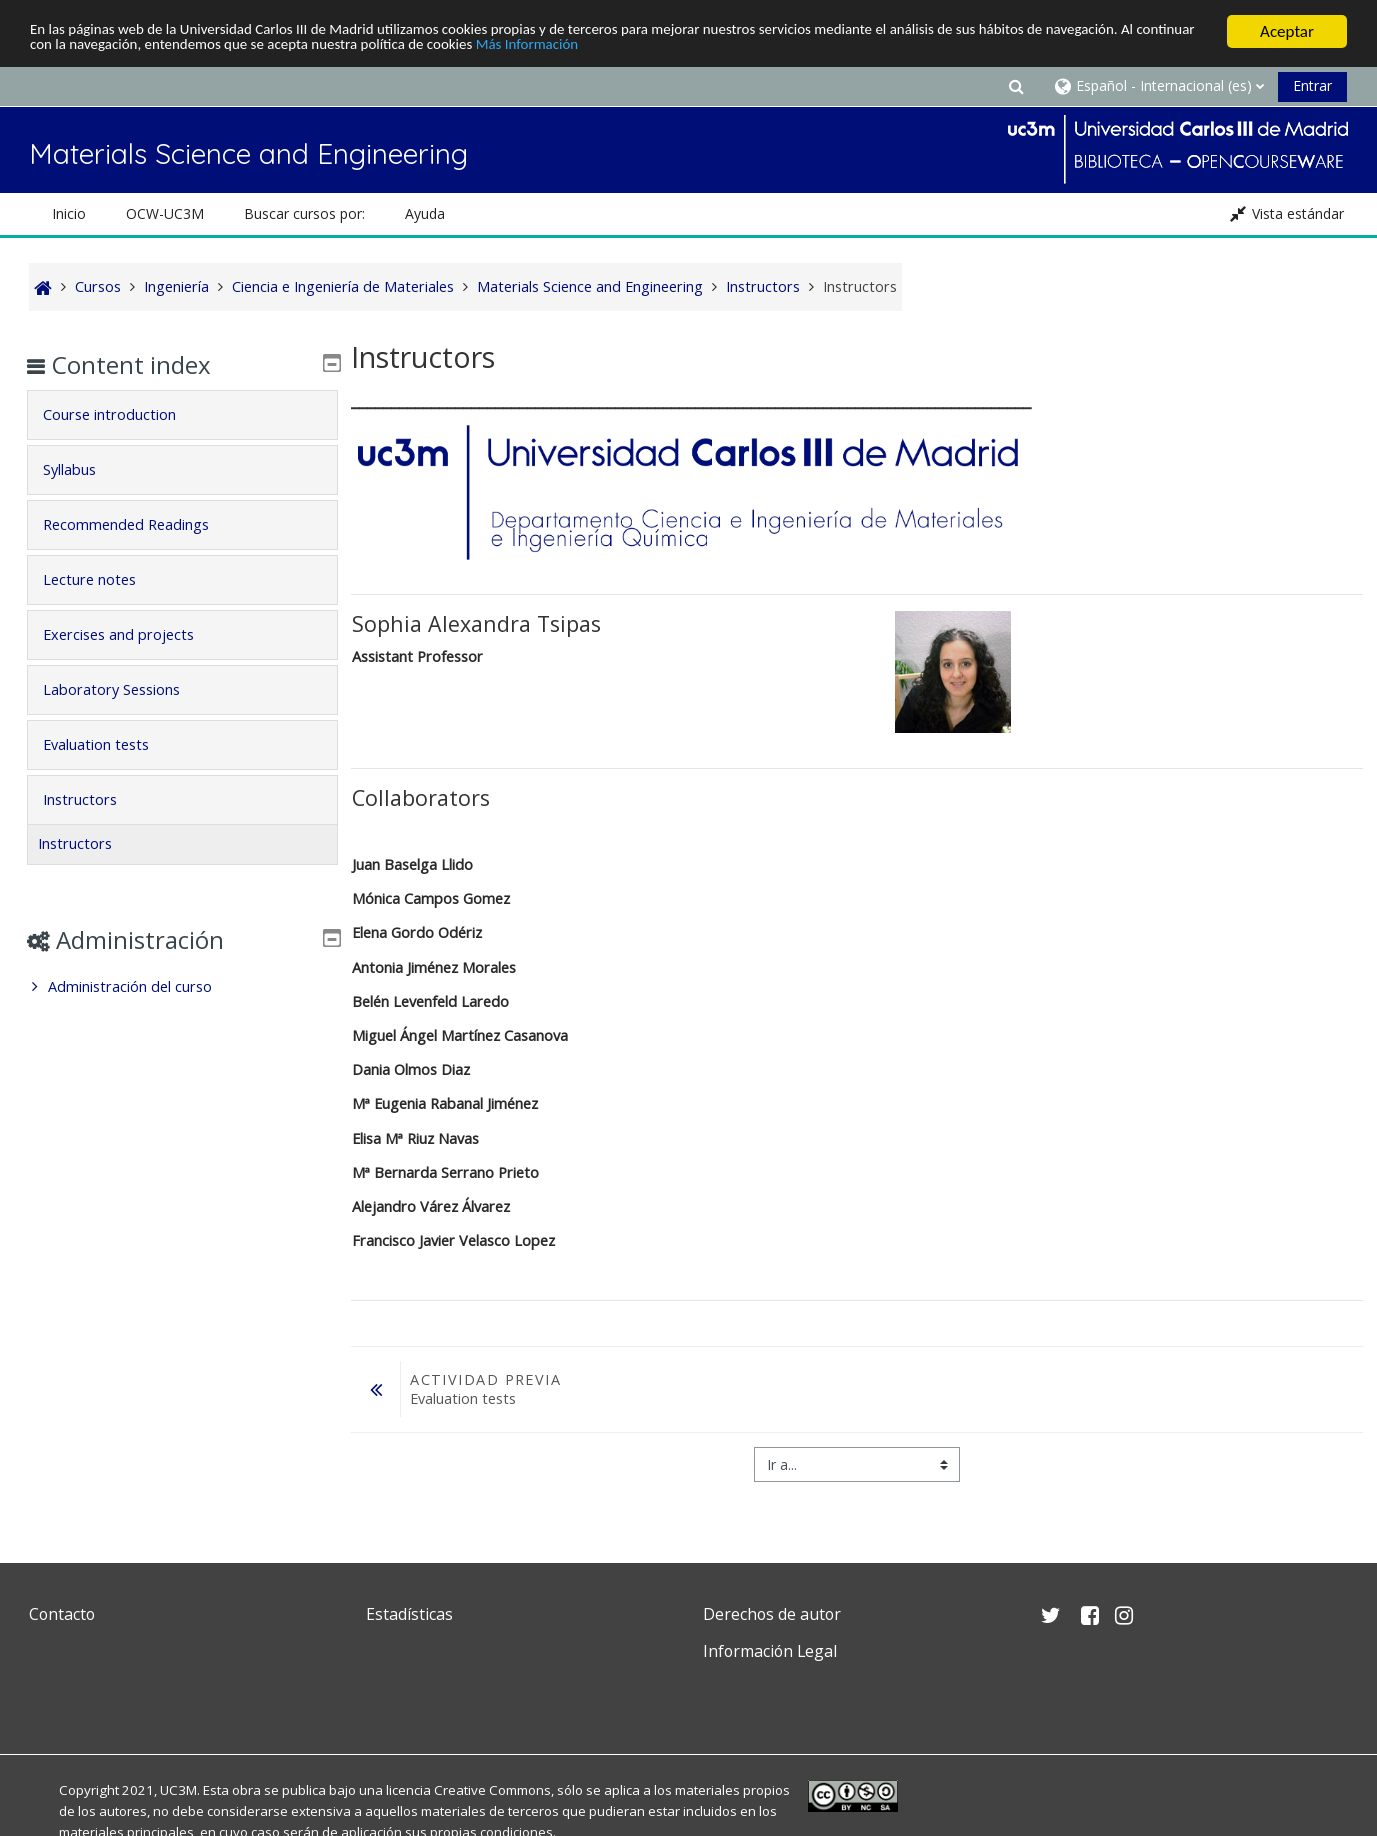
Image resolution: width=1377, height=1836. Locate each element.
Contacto (62, 1614)
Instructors (94, 799)
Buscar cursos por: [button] (304, 213)
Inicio (69, 213)
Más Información (769, 49)
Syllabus (83, 469)
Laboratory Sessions (125, 689)
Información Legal (770, 1651)
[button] (1016, 85)
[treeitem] (182, 987)
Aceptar (1287, 31)
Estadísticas (409, 1614)
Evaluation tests (110, 744)
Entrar (1312, 85)
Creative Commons (492, 1790)
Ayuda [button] (425, 213)
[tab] (182, 415)
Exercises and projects (132, 634)
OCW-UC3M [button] (165, 213)
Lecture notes (103, 579)
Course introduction (123, 414)
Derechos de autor (772, 1614)
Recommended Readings (140, 524)
